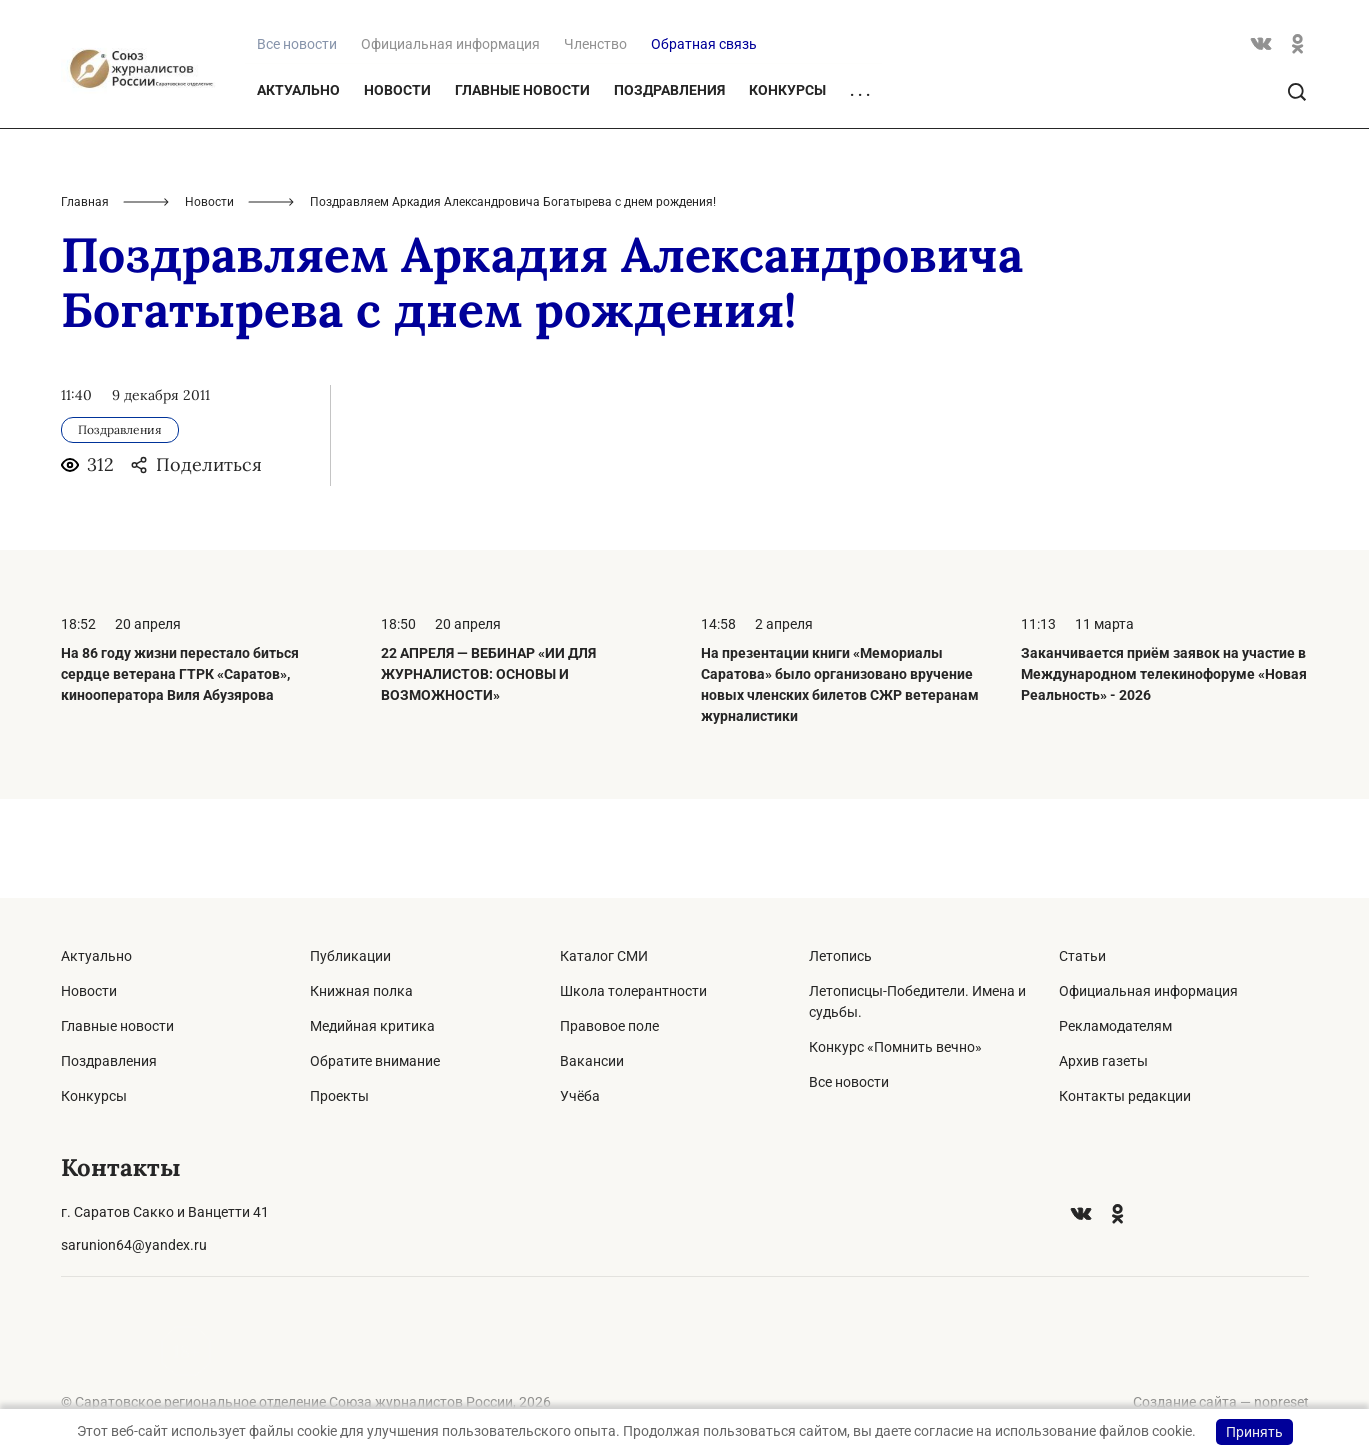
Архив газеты (1103, 1061)
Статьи (1082, 956)
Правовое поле (609, 1026)
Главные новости (522, 188)
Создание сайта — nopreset (1221, 1402)
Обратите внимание (375, 1061)
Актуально (298, 188)
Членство (595, 142)
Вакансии (592, 1061)
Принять (1254, 1432)
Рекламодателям (1115, 1026)
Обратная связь (704, 142)
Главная (85, 300)
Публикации (350, 956)
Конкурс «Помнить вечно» (895, 1047)
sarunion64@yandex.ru (134, 1245)
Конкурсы (787, 188)
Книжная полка (361, 991)
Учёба (580, 1096)
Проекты (339, 1096)
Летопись (840, 956)
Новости (397, 188)
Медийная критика (372, 1026)
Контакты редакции (1125, 1096)
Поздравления (669, 188)
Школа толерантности (633, 991)
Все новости (849, 1082)
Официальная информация (450, 142)
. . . (860, 189)
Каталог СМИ (604, 956)
